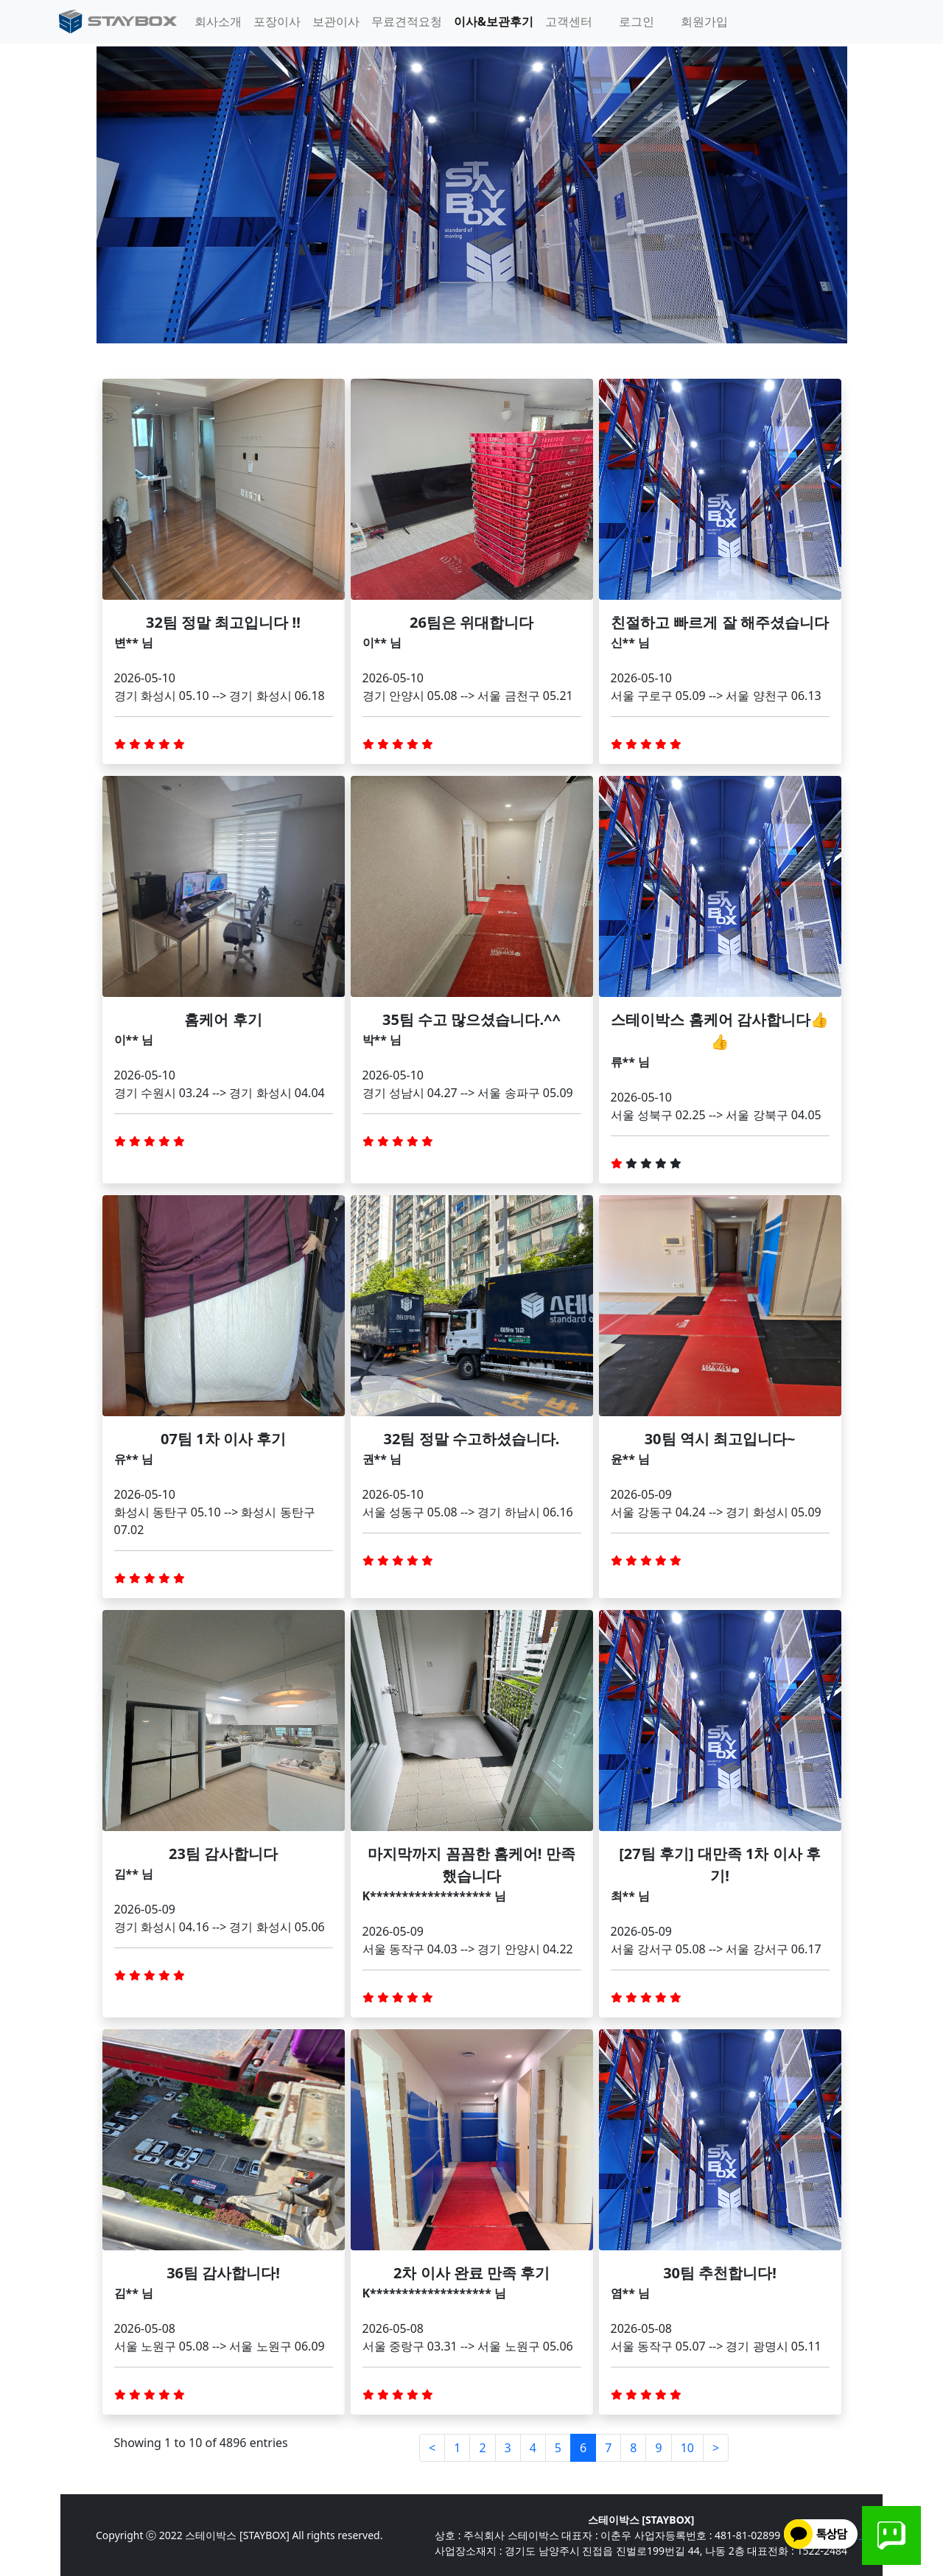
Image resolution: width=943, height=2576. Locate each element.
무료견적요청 (406, 21)
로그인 (636, 21)
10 (687, 2448)
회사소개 (218, 21)
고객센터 (568, 21)
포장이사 (277, 21)
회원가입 (704, 21)
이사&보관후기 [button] (493, 21)
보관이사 (336, 21)
